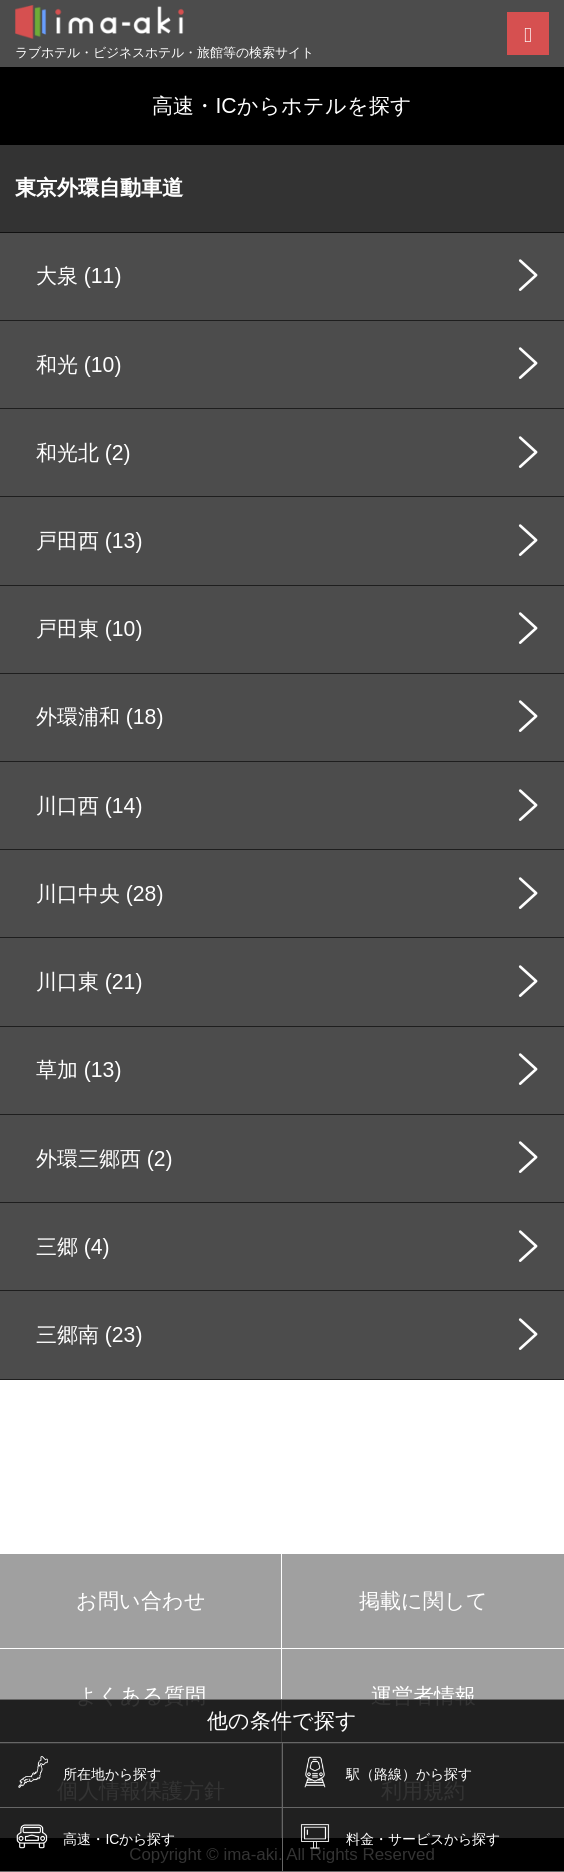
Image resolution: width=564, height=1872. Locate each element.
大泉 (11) (78, 275)
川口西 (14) (89, 805)
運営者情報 (423, 1695)
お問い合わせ (141, 1600)
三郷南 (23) (89, 1334)
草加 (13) (78, 1069)
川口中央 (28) (99, 893)
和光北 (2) (83, 452)
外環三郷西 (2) (104, 1158)
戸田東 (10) (89, 628)
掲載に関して (423, 1600)
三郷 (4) (73, 1246)
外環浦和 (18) (99, 716)
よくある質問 (141, 1695)
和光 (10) (78, 364)
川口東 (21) (89, 981)
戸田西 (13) (89, 540)
